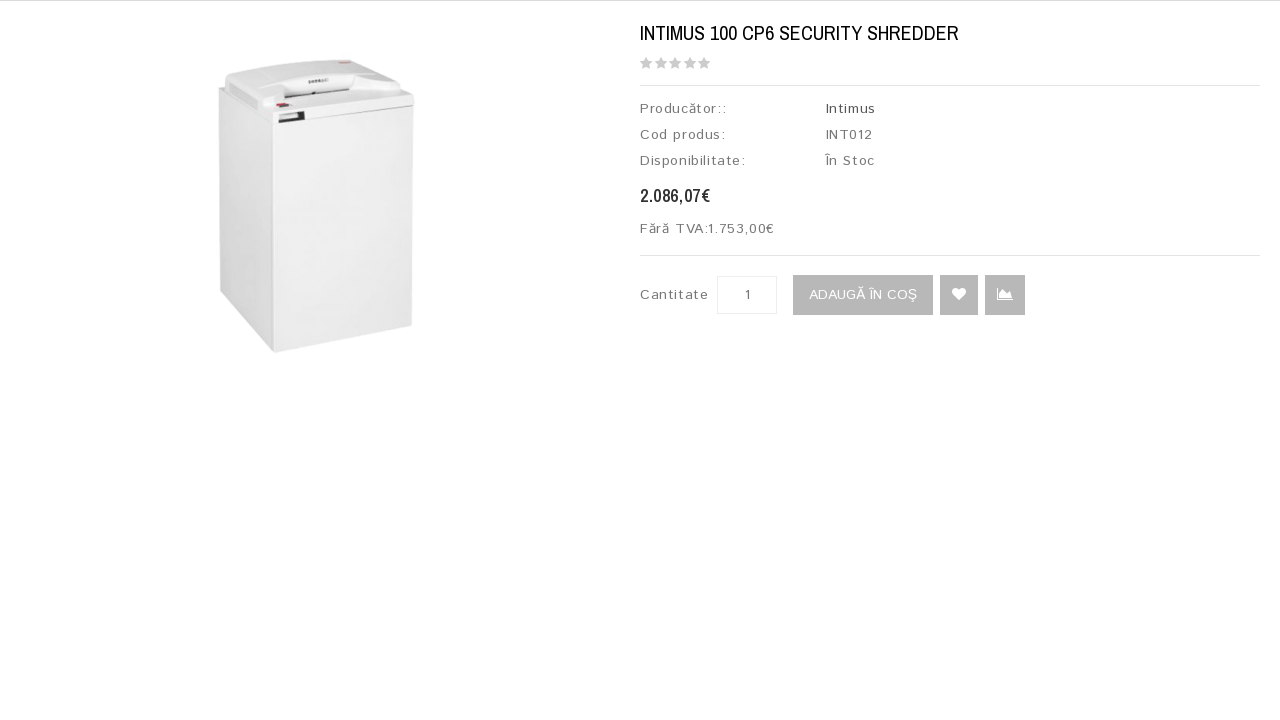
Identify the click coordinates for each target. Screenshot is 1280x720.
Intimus (851, 109)
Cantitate (674, 295)
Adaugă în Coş (863, 295)
